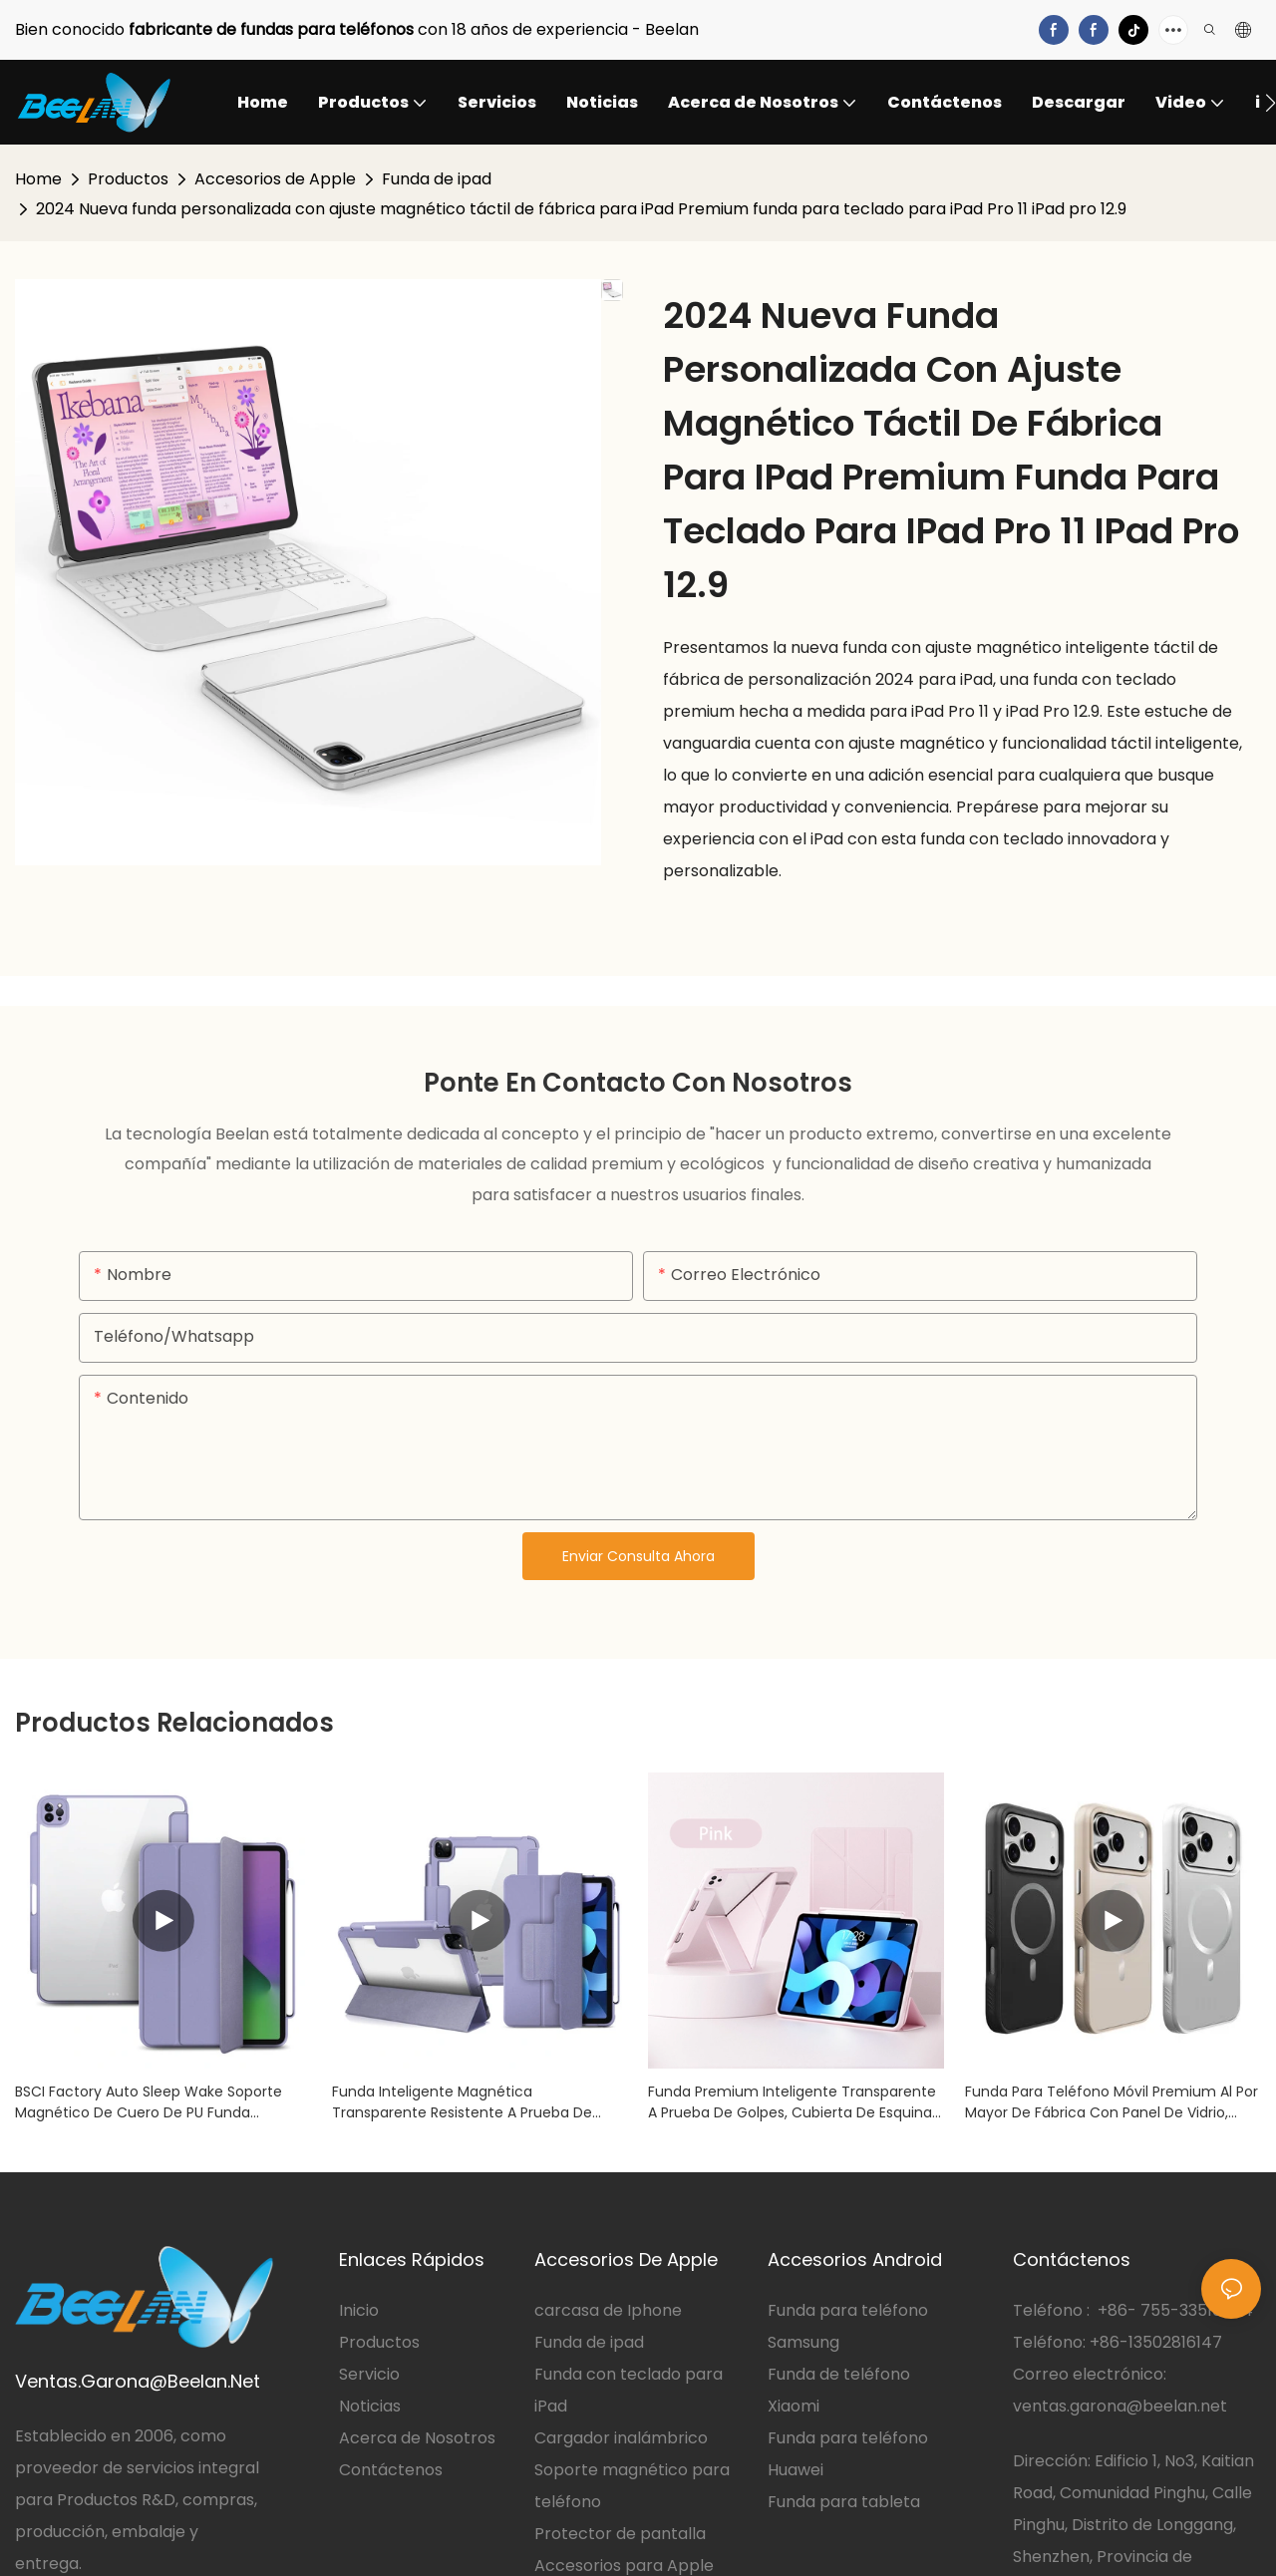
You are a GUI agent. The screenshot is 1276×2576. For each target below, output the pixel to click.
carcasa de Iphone (608, 2310)
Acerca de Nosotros (417, 2437)
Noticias (370, 2406)
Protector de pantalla (620, 2533)
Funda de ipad (436, 178)
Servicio (371, 2374)
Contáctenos (391, 2469)
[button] (1270, 103)
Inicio (359, 2310)
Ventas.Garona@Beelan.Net (137, 2381)
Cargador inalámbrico (621, 2437)
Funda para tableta (844, 2501)
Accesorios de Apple (275, 178)
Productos (128, 178)
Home (38, 178)
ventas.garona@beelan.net (1120, 2406)
